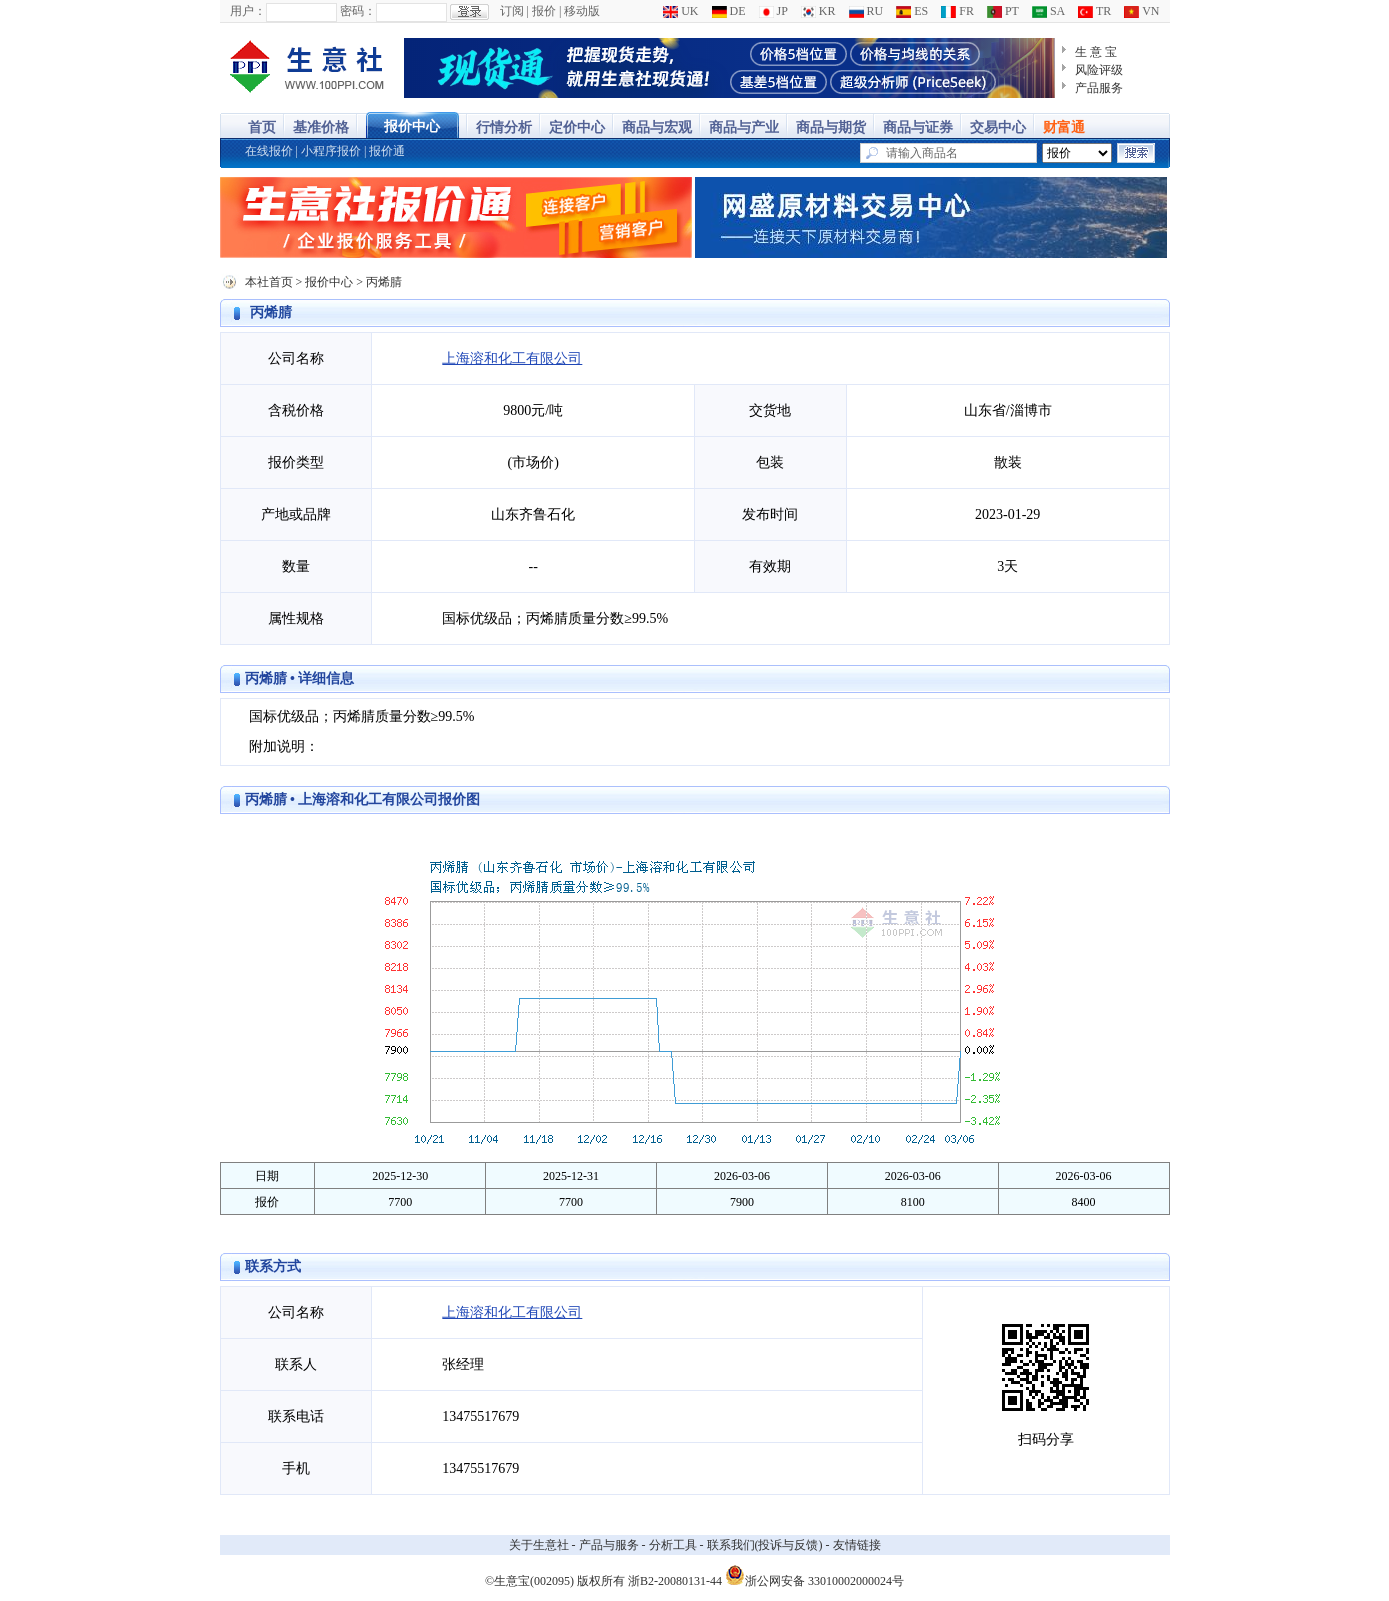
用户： (248, 11)
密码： (358, 11)
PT (1003, 11)
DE (729, 11)
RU (866, 11)
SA (1048, 11)
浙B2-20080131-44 (675, 1581)
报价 (544, 11)
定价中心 (577, 127)
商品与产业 (744, 127)
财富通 (1064, 127)
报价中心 (412, 126)
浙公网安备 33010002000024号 (814, 1575)
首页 (262, 127)
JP (773, 11)
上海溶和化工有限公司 (512, 358)
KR (818, 11)
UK (680, 11)
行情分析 (504, 127)
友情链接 (857, 1545)
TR (1094, 11)
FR (957, 11)
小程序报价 (331, 151)
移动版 (582, 11)
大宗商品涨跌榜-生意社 (307, 68)
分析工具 (673, 1545)
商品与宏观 (657, 127)
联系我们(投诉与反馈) (765, 1545)
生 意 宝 (1096, 52)
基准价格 (321, 127)
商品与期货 (831, 127)
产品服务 (1099, 88)
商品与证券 (918, 127)
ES (912, 11)
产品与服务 (609, 1545)
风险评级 (1099, 70)
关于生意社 (539, 1545)
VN (1141, 11)
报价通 (387, 151)
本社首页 (269, 282)
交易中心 (998, 127)
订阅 (512, 11)
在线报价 (269, 151)
